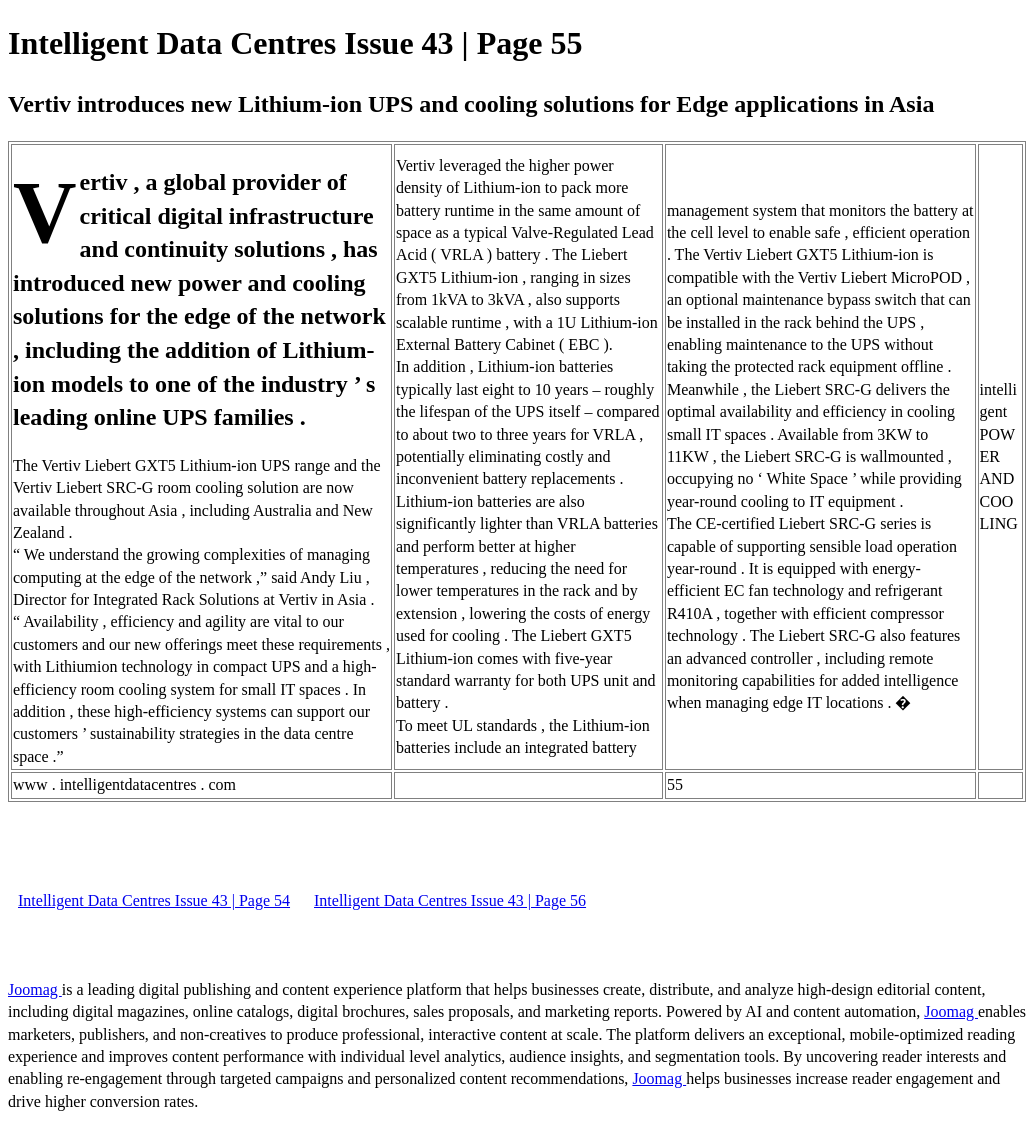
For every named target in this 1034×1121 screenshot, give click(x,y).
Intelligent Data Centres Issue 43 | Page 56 (450, 900)
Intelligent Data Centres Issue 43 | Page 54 (154, 900)
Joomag (35, 989)
